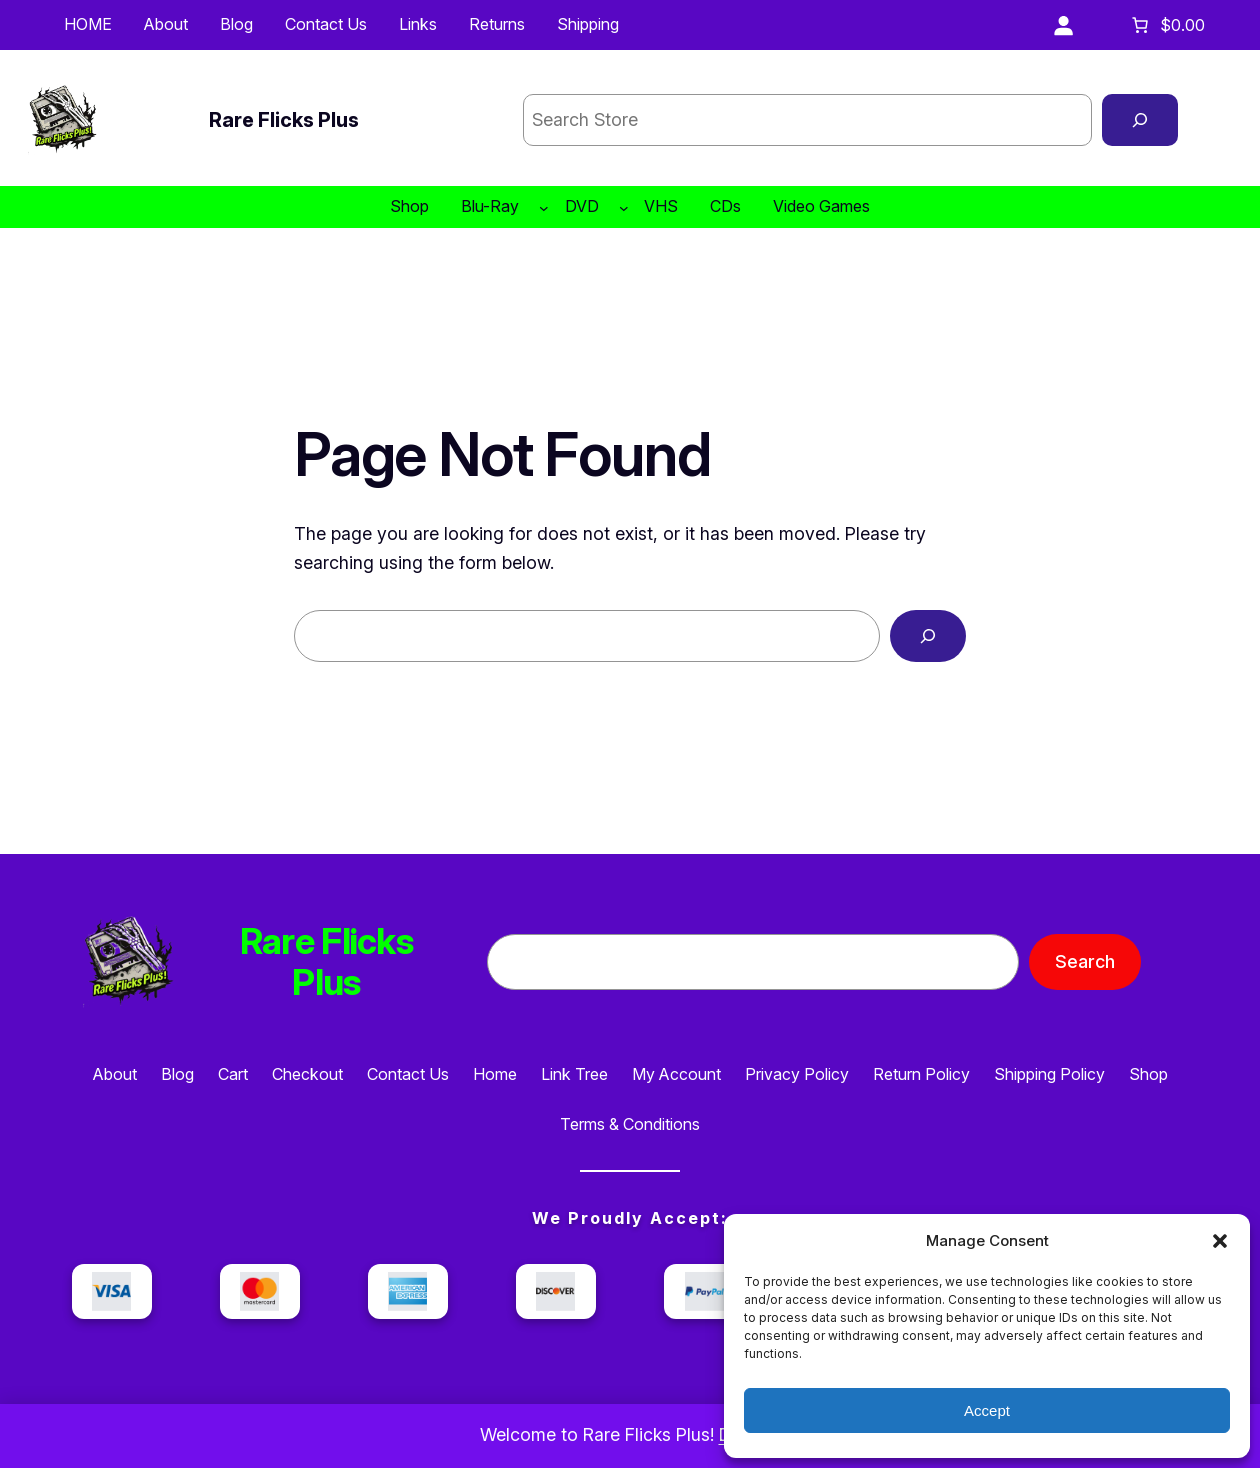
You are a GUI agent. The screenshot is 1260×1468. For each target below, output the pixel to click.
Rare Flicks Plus (284, 120)
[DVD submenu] (624, 207)
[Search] (1140, 120)
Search (1085, 961)
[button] (1220, 1241)
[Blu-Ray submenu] (544, 207)
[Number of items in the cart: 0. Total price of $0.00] (1166, 25)
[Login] (1063, 25)
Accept (987, 1410)
